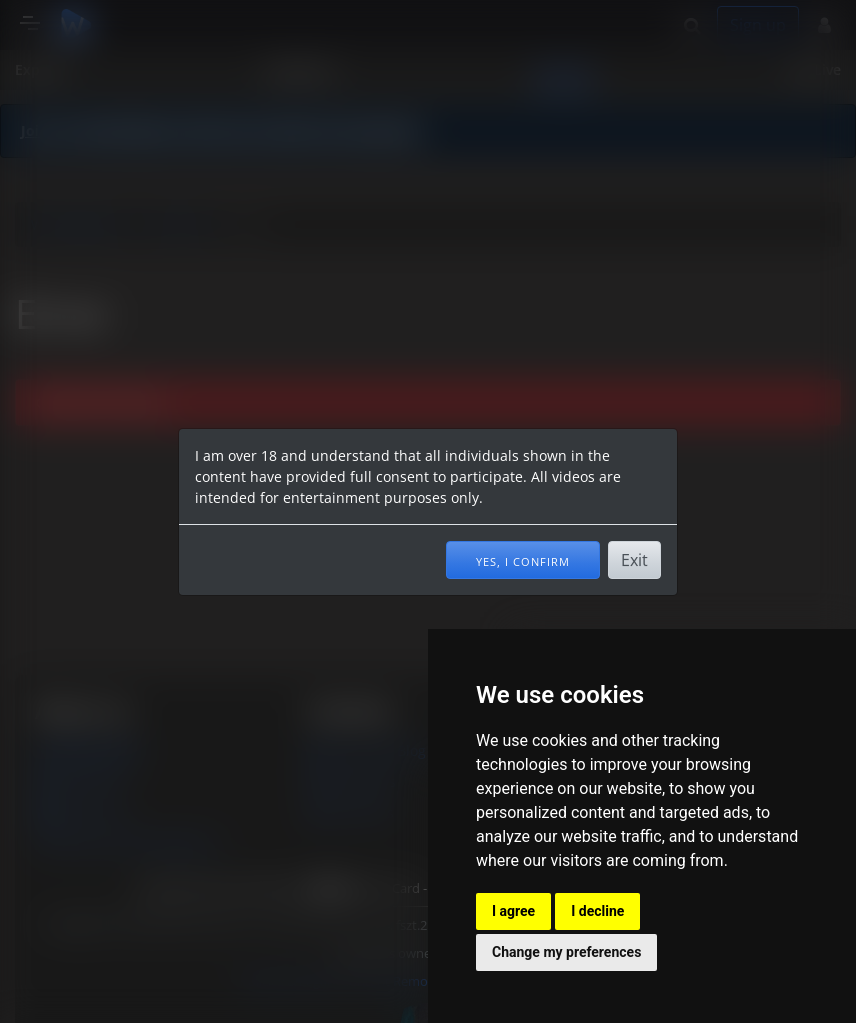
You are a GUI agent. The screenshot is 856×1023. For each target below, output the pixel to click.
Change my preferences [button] (566, 952)
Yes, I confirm (523, 560)
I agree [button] (513, 911)
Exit (634, 560)
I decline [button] (597, 911)
